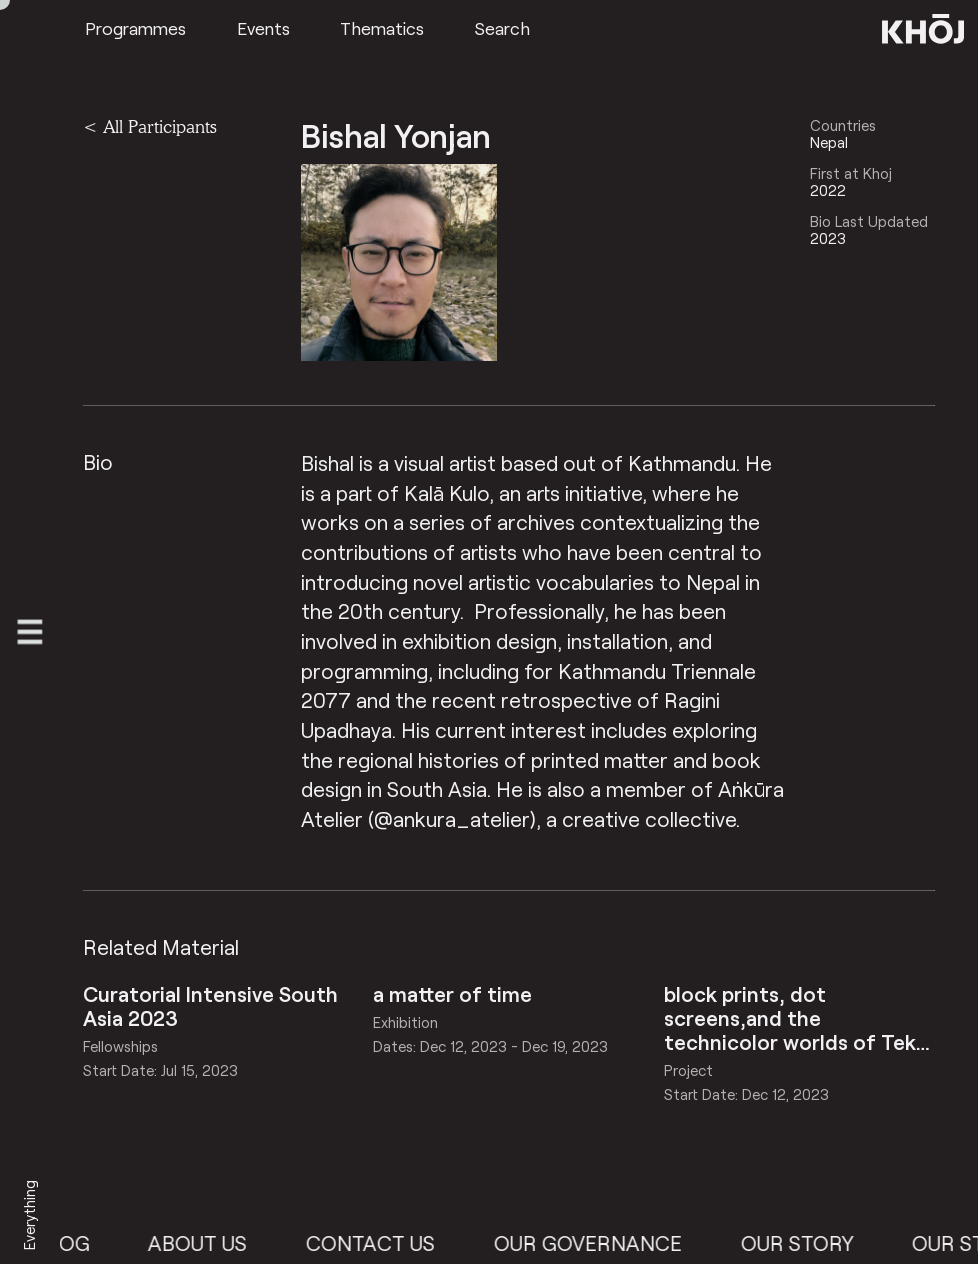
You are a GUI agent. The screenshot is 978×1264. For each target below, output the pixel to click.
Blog (74, 1242)
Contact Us (382, 1242)
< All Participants (150, 126)
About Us (209, 1242)
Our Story (809, 1242)
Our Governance (600, 1242)
